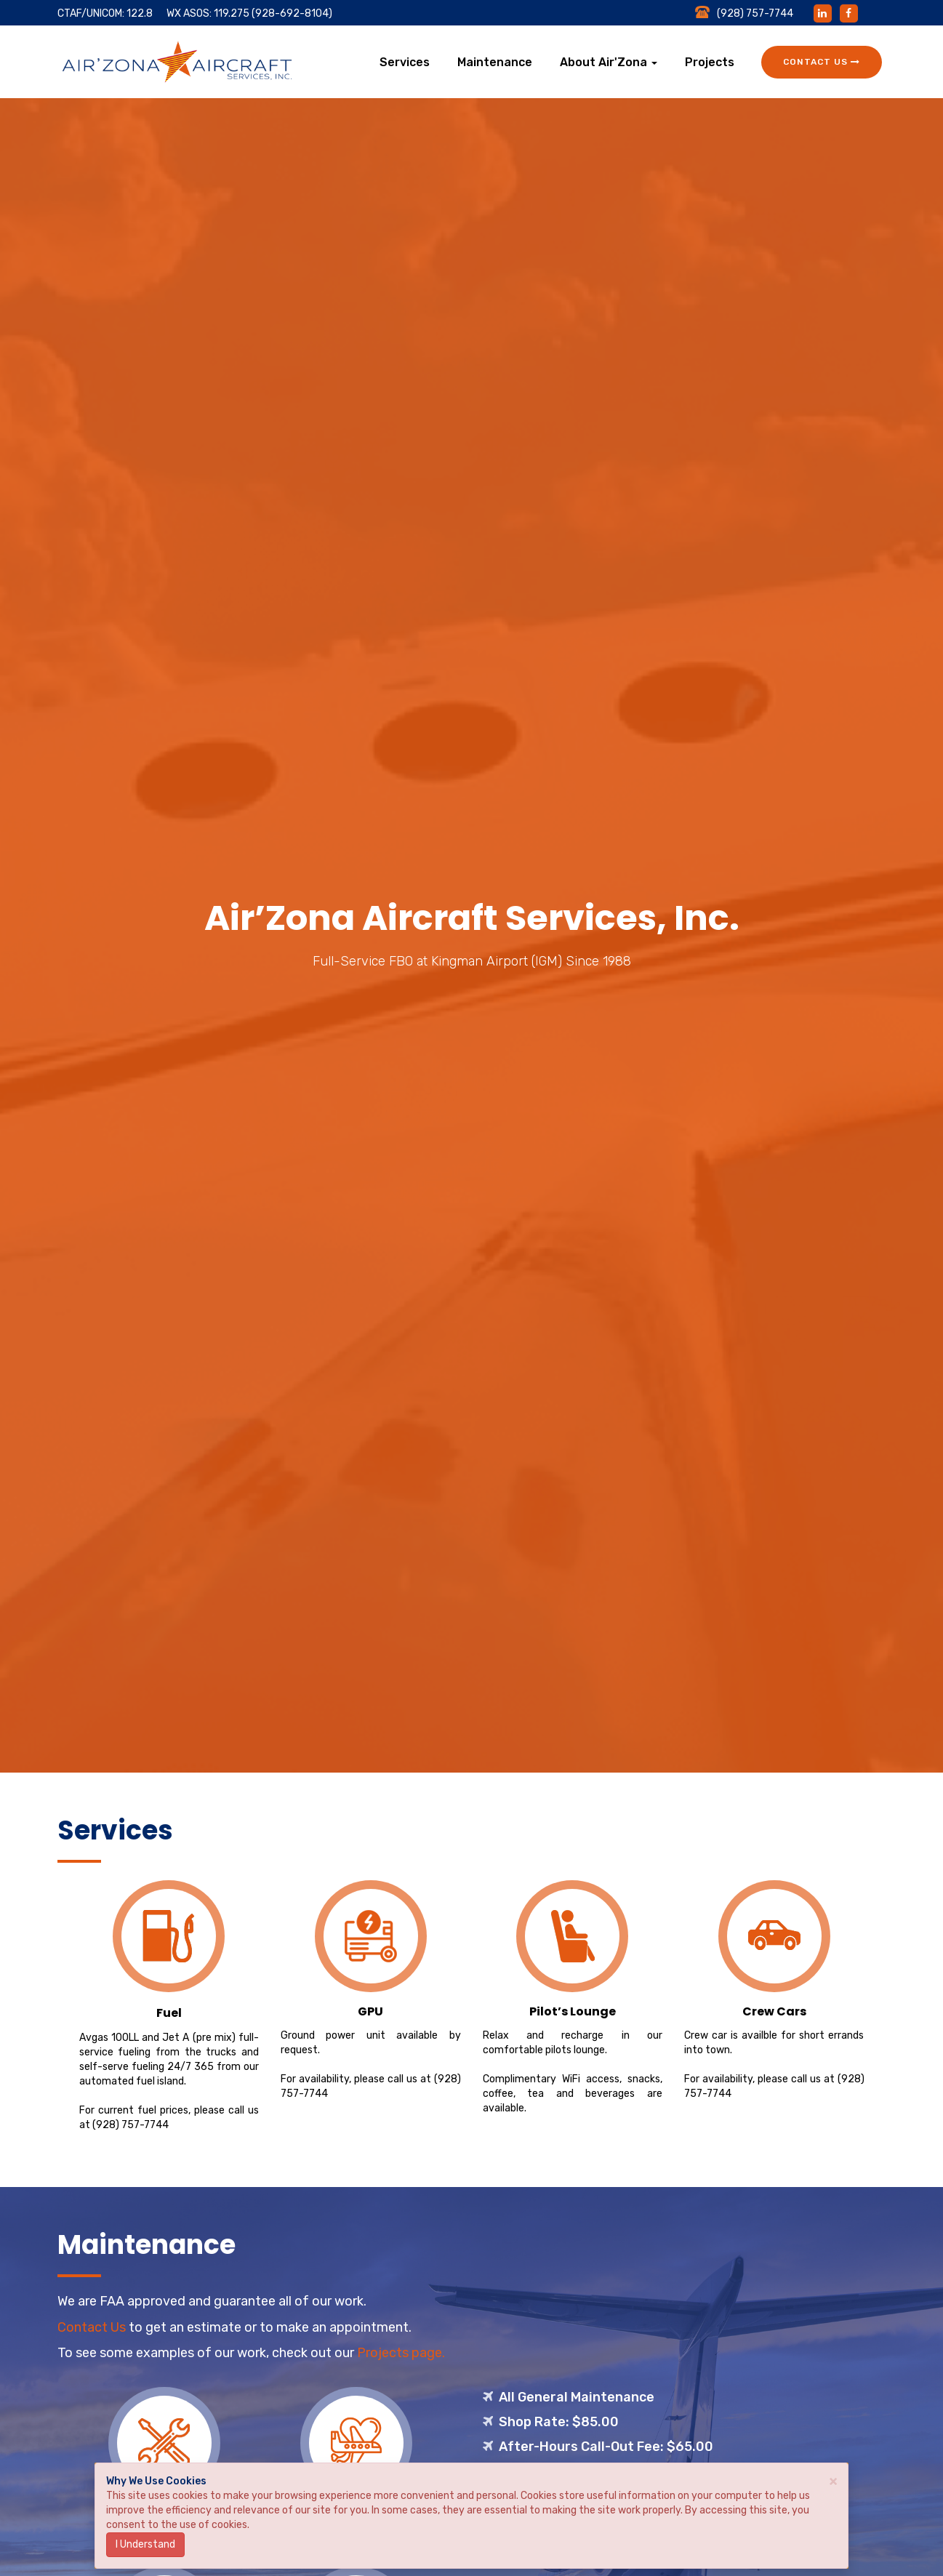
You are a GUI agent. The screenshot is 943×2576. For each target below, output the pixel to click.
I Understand (145, 2544)
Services (405, 62)
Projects (709, 62)
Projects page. (401, 2353)
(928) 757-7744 (130, 2125)
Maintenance (494, 62)
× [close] (833, 2480)
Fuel (169, 2013)
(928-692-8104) (292, 13)
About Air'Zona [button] (608, 62)
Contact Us (821, 62)
